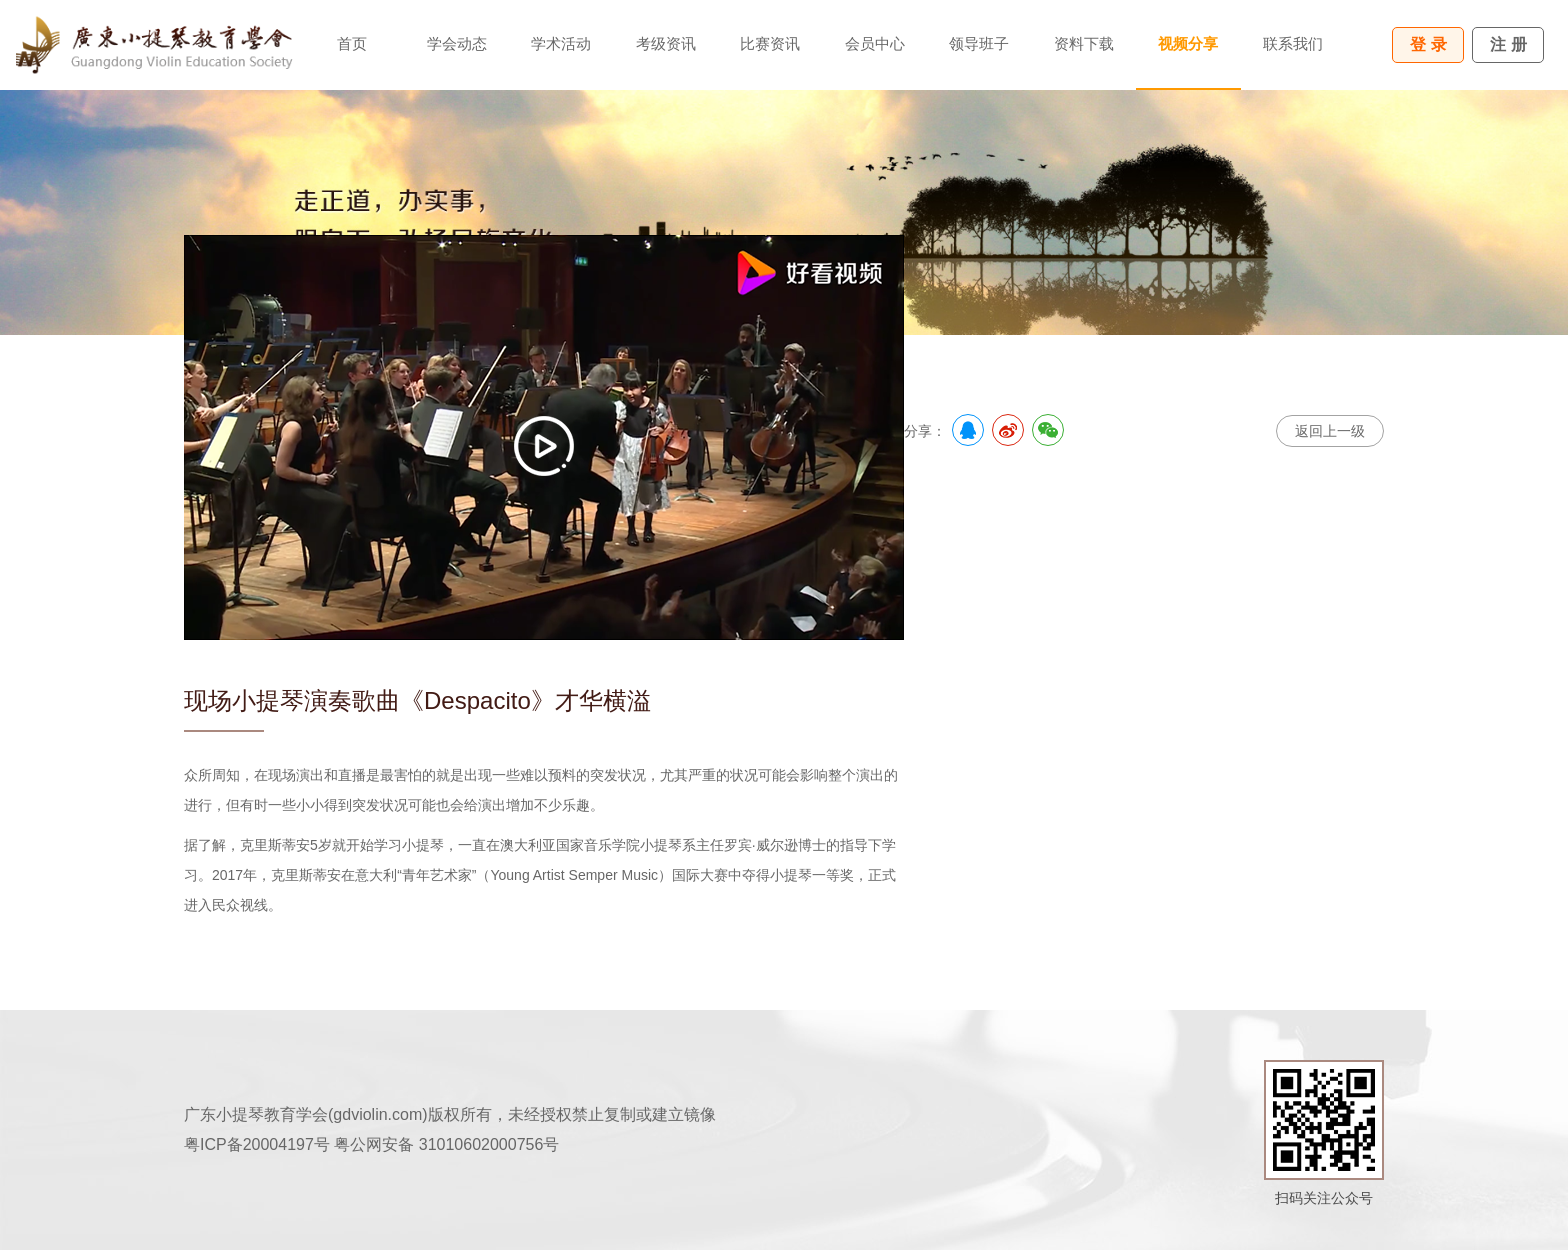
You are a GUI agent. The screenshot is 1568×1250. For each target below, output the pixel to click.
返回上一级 (1330, 431)
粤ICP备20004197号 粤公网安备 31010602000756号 (371, 1144)
